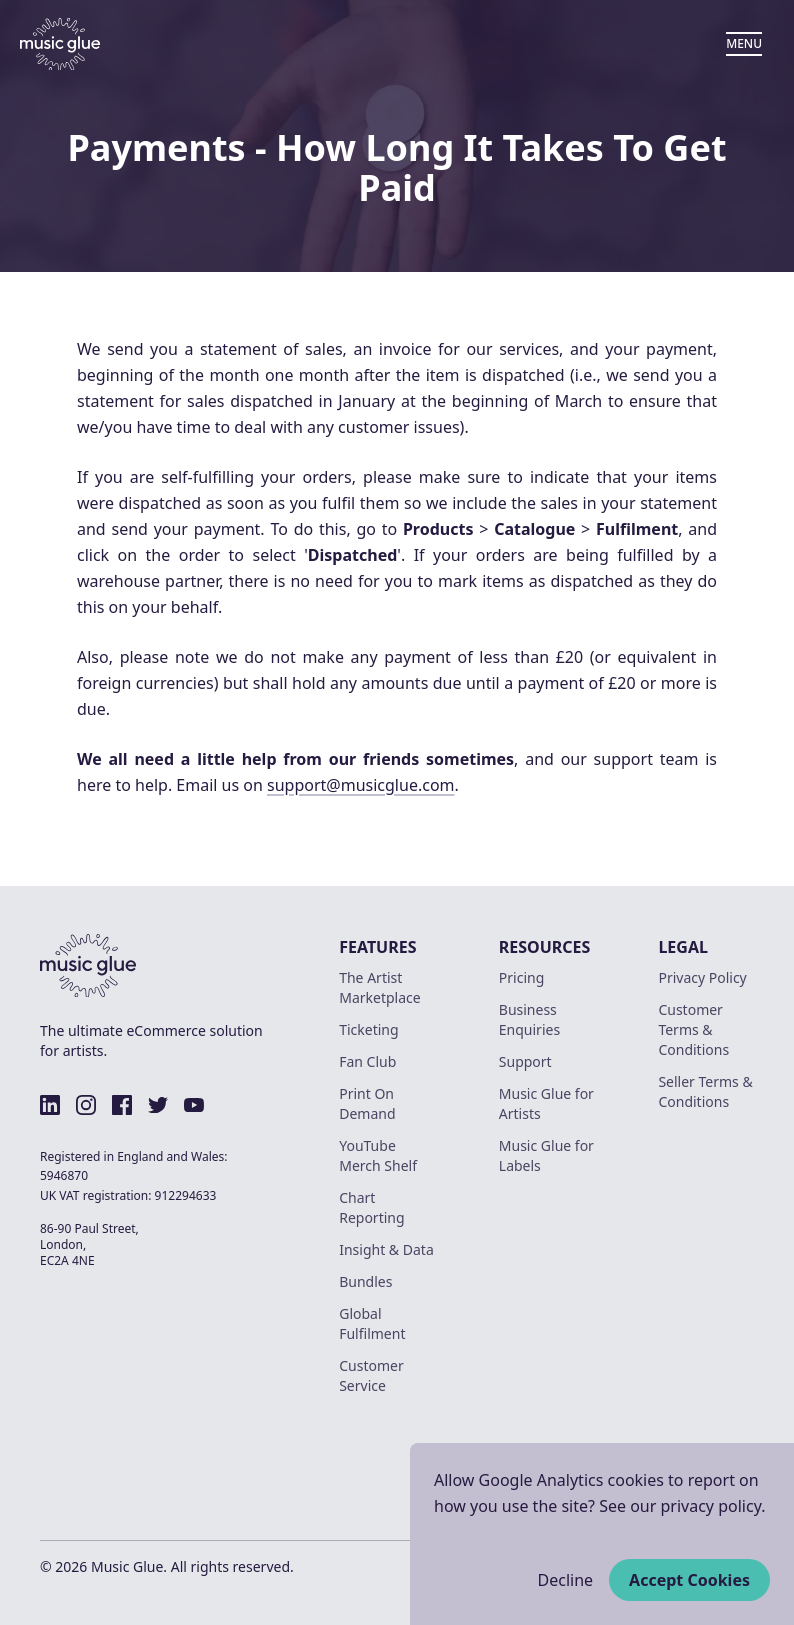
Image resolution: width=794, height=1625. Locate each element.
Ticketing (368, 1029)
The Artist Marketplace (379, 987)
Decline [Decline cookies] (566, 1580)
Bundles (365, 1281)
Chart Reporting (371, 1207)
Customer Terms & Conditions (693, 1029)
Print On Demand (367, 1103)
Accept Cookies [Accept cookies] (689, 1580)
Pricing (521, 977)
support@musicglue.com (361, 785)
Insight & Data (386, 1249)
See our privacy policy (680, 1506)
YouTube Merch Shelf (378, 1155)
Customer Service (371, 1375)
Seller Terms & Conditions (705, 1091)
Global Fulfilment (372, 1323)
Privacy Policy (702, 977)
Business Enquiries (529, 1019)
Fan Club (367, 1061)
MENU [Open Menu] (744, 43)
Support (525, 1061)
